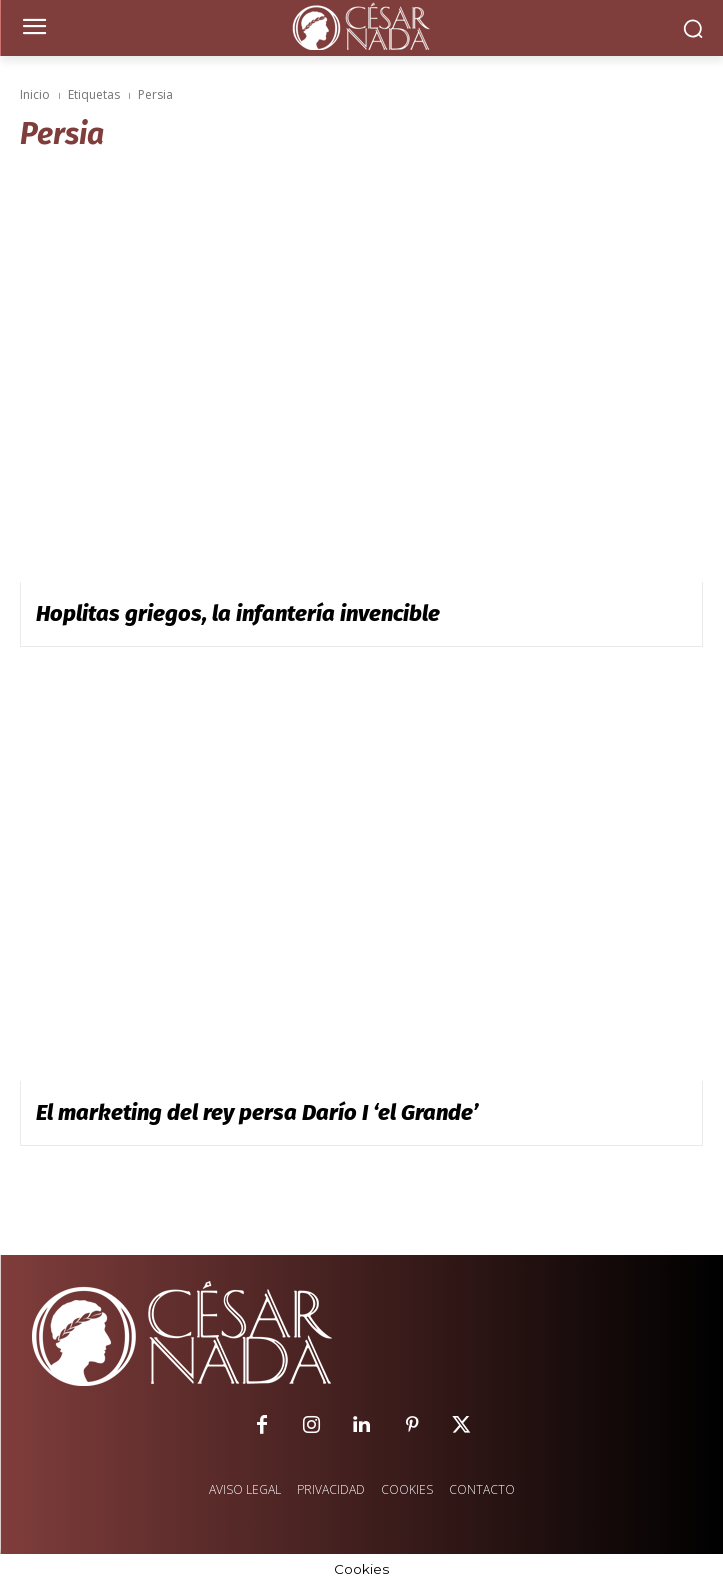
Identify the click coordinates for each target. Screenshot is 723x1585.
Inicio (35, 94)
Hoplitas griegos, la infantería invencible (238, 613)
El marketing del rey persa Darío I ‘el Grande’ (257, 1112)
